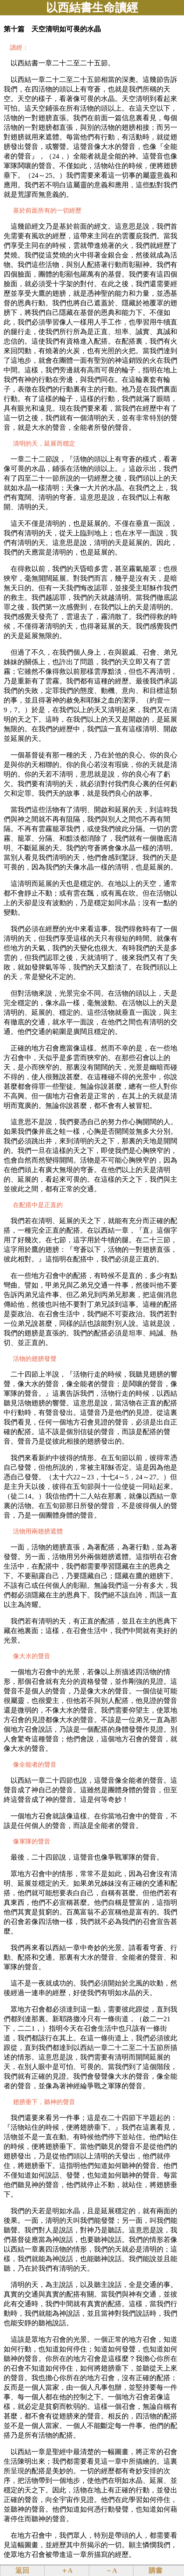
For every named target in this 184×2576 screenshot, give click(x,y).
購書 (155, 2570)
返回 (22, 2570)
